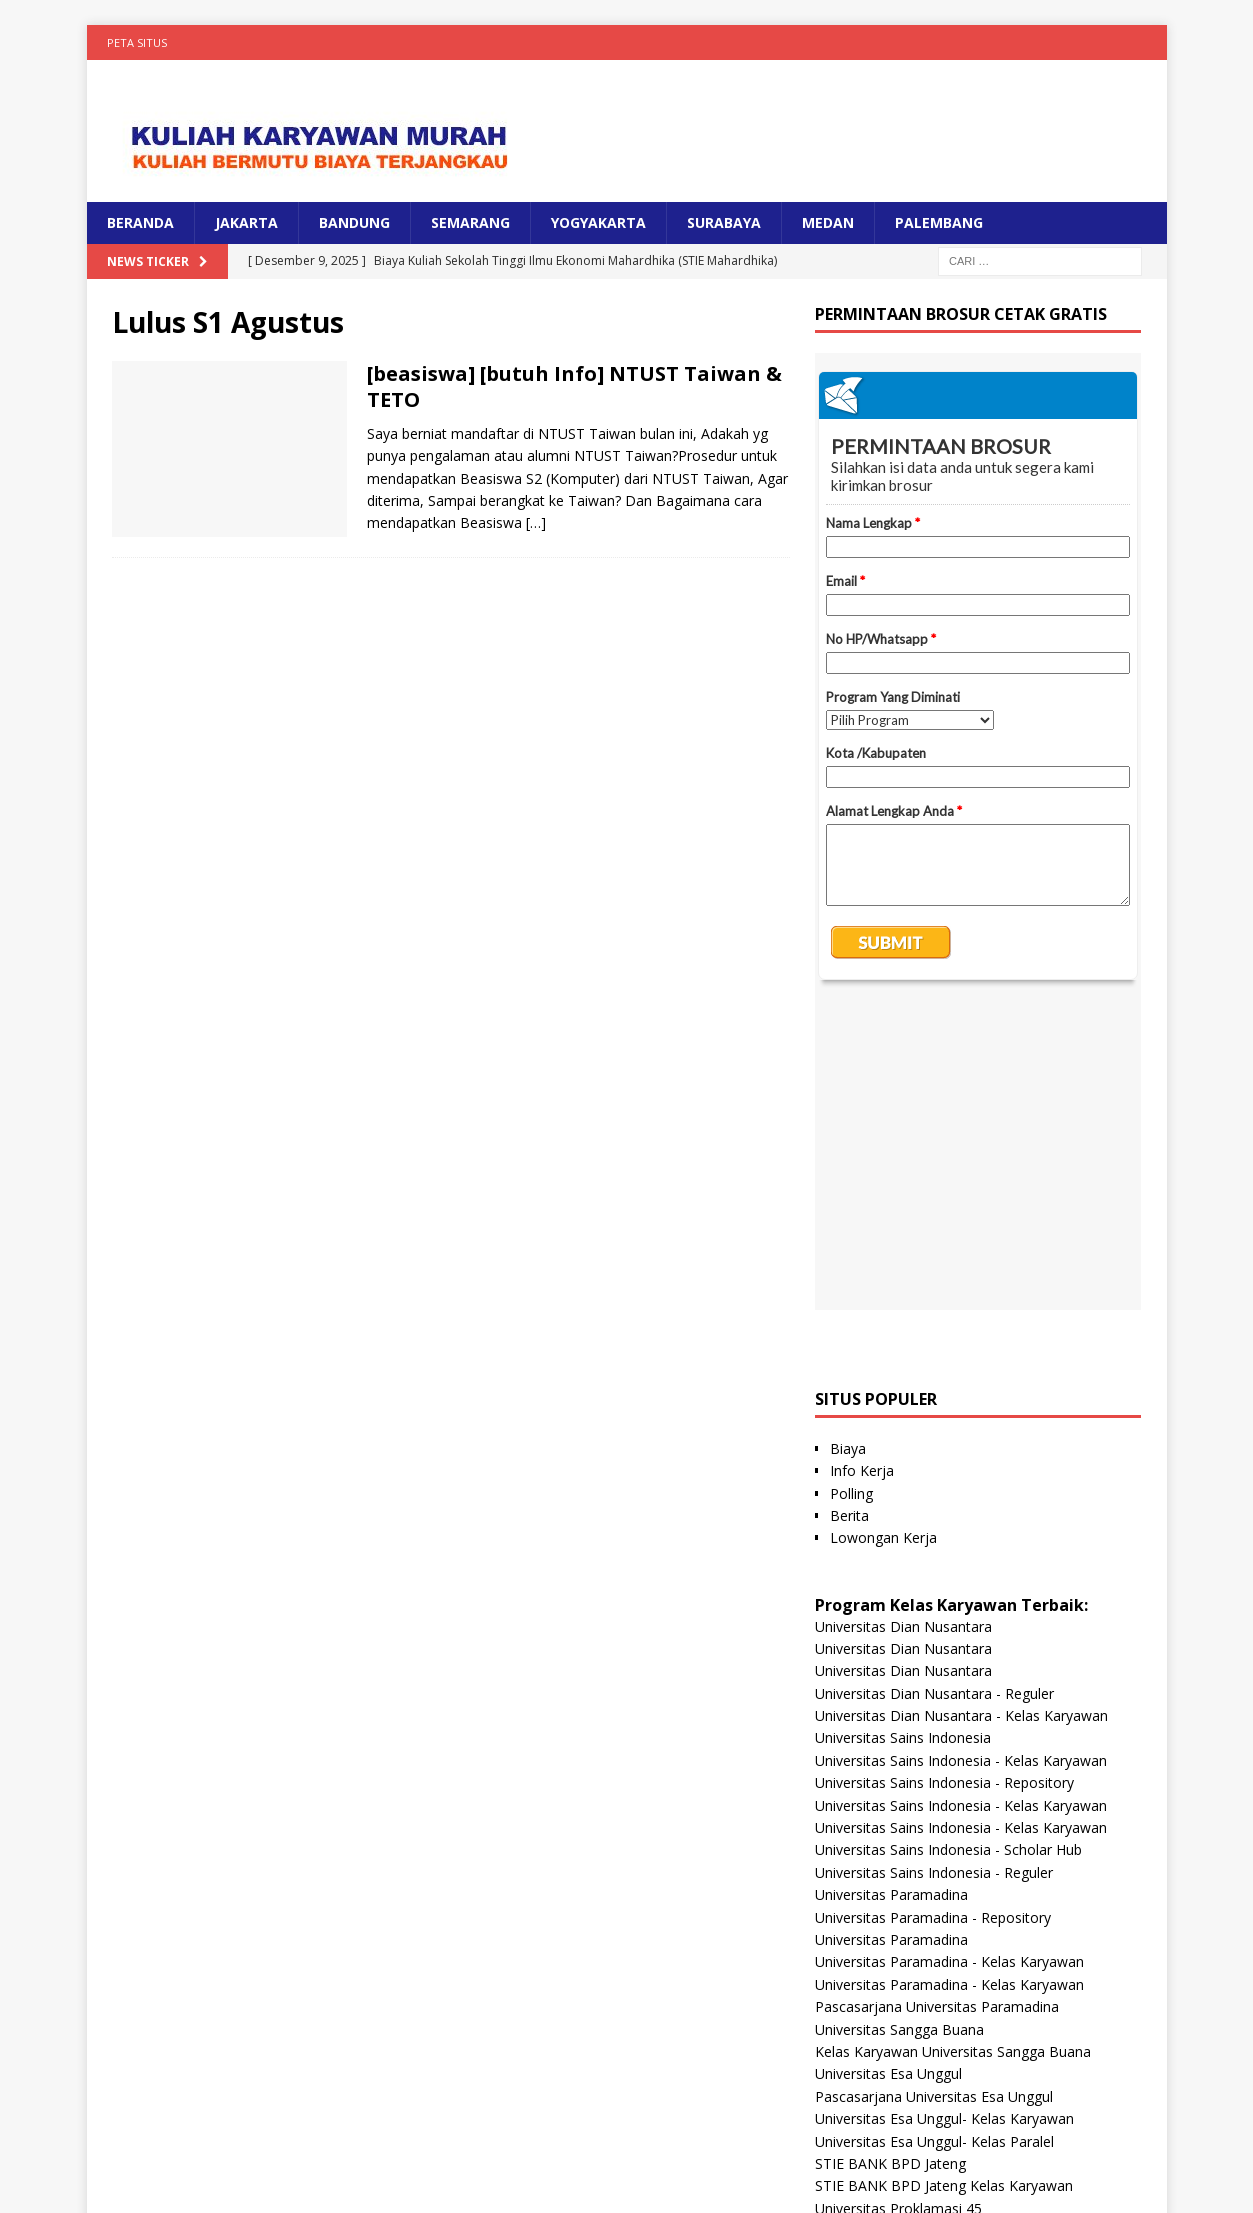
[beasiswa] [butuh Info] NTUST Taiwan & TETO (574, 386)
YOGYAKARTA (598, 222)
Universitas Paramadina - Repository (933, 1614)
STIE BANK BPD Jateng (890, 1860)
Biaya (848, 1145)
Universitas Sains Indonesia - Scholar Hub (948, 1546)
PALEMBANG (939, 222)
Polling (851, 1190)
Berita (849, 1212)
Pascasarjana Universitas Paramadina (937, 1703)
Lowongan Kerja (883, 1234)
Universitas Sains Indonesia (903, 1434)
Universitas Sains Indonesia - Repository (944, 1479)
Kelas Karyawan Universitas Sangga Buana (953, 1748)
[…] (536, 522)
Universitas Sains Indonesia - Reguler (934, 1569)
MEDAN (828, 222)
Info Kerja (862, 1167)
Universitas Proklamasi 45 (898, 1905)
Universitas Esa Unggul (888, 1770)
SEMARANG (470, 222)
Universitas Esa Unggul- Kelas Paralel (934, 1838)
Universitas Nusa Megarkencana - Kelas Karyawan (977, 2084)
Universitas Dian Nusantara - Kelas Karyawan (961, 1412)
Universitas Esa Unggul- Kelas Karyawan (944, 1815)
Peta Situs (137, 42)
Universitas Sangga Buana (899, 1726)
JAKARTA (246, 222)
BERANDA (140, 222)
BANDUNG (354, 222)
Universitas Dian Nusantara (903, 1323)
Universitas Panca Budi (889, 2017)
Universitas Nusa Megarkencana (919, 2061)
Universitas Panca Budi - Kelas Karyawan (947, 2039)
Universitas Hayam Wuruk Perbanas (930, 1949)
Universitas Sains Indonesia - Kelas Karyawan (961, 1457)
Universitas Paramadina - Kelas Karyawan (949, 1658)
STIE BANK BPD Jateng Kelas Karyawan (944, 1882)
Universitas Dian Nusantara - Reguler (934, 1390)
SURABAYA (724, 222)
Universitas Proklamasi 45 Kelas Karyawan (952, 1927)
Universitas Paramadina (891, 1591)
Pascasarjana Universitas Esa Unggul (934, 1793)
